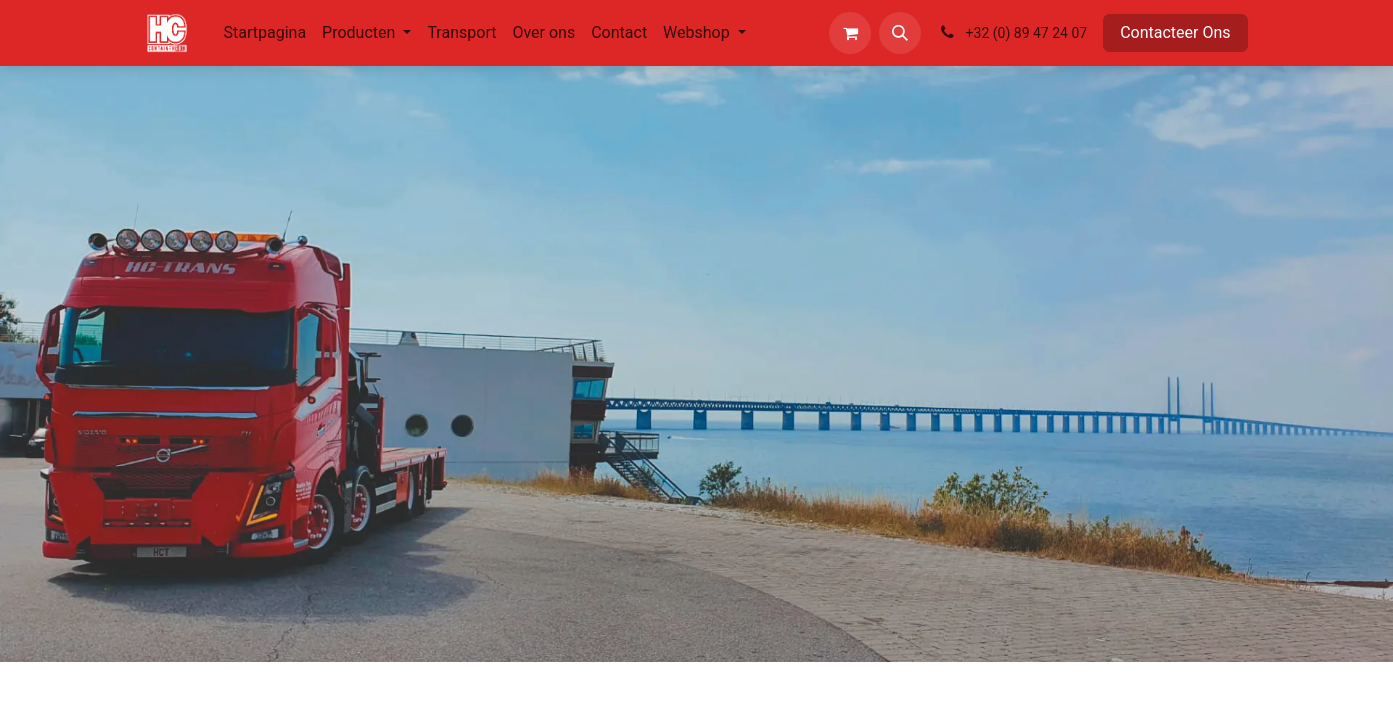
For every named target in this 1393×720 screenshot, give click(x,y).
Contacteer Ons (1175, 32)
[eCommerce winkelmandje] (850, 33)
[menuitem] (265, 33)
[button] (900, 33)
